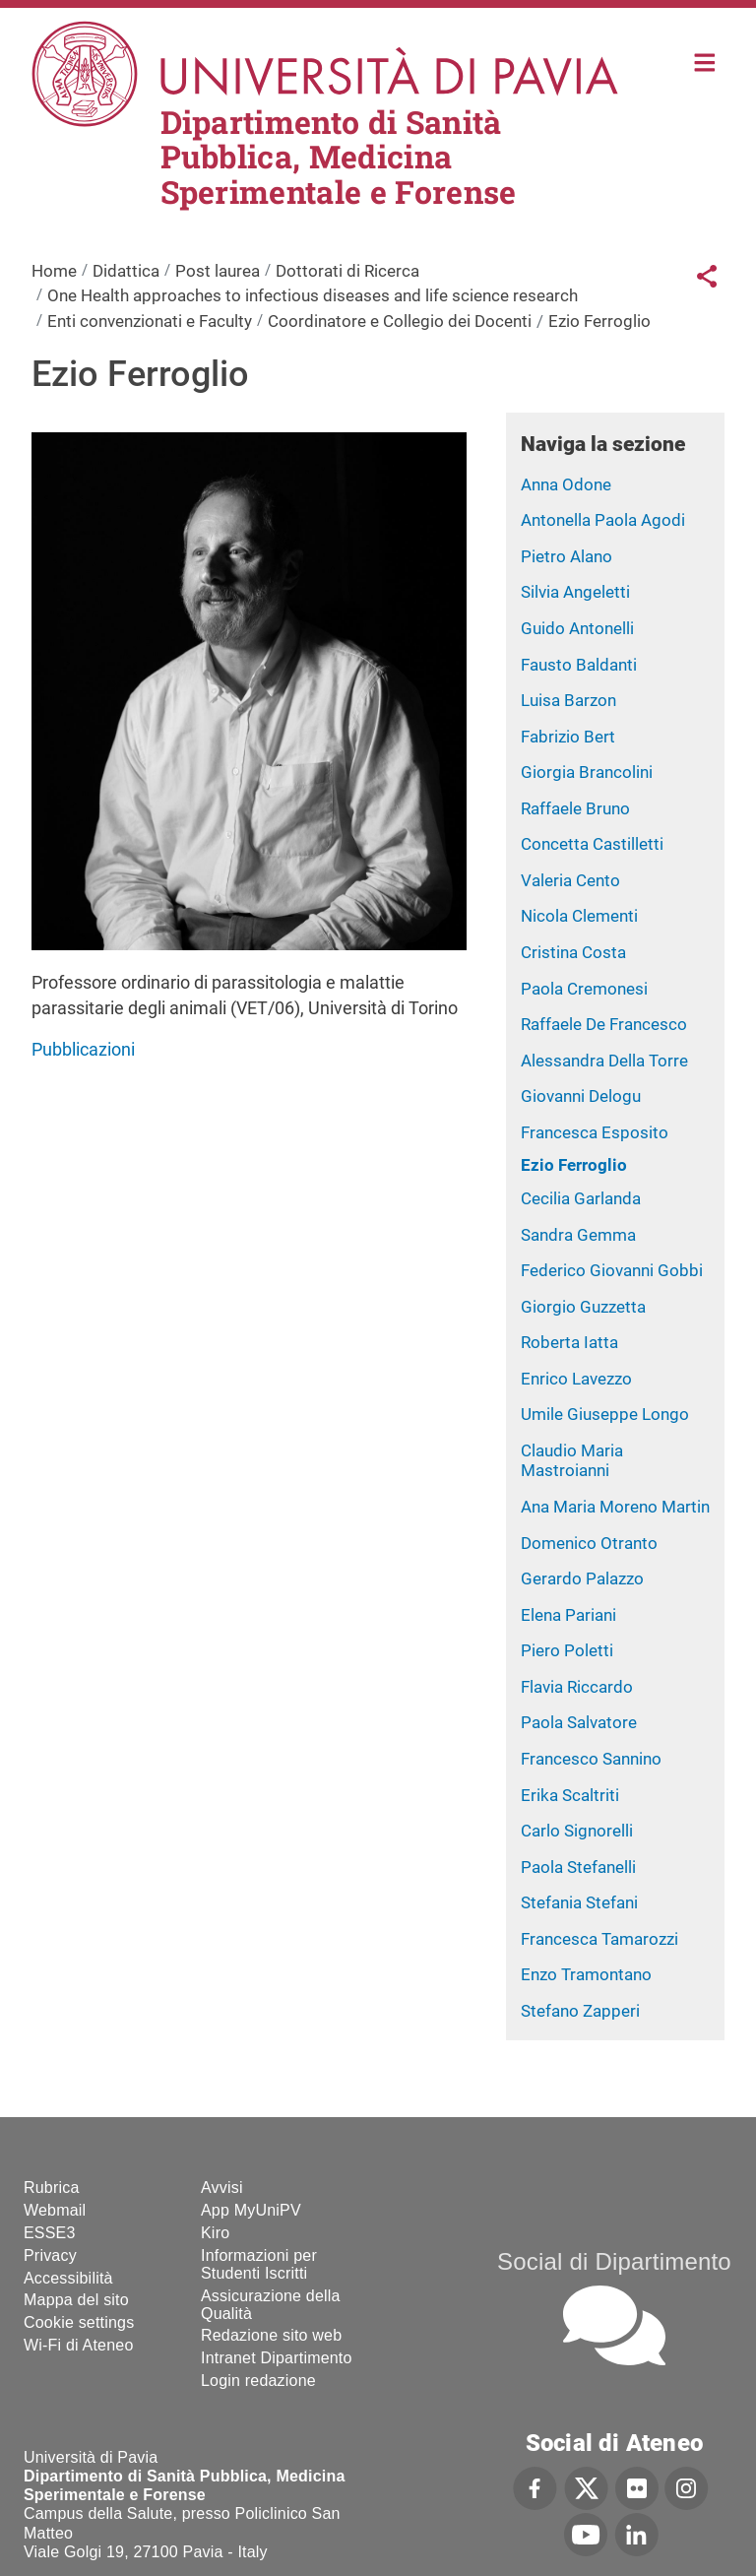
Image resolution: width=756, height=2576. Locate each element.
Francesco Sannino (591, 1759)
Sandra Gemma (578, 1235)
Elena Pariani (568, 1615)
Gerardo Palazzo (582, 1578)
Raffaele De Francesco (604, 1024)
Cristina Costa (573, 952)
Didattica (126, 271)
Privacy (50, 2255)
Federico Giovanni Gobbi (612, 1270)
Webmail (55, 2210)
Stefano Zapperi (580, 2011)
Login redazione (258, 2380)
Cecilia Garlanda (581, 1198)
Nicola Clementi (579, 916)
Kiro (215, 2232)
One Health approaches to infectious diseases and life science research (312, 295)
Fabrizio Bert (568, 736)
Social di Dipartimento (614, 2261)
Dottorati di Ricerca (347, 271)
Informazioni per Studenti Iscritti (259, 2264)
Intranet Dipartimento (276, 2358)
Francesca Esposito (594, 1132)
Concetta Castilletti (592, 844)
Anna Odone (566, 484)
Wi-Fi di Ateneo (78, 2345)
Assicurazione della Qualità (271, 2304)
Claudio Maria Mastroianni (572, 1461)
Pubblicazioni (83, 1049)
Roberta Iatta (569, 1342)
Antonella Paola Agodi (603, 520)
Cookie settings (79, 2322)
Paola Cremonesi (584, 988)
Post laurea (217, 271)
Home (705, 60)
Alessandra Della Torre (604, 1060)
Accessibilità (68, 2278)
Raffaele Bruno (575, 808)
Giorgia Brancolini (587, 772)
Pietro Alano (566, 556)
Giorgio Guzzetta (583, 1307)
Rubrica (52, 2187)
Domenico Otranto (589, 1543)
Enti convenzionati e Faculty (149, 321)
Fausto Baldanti (579, 665)
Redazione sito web (271, 2335)
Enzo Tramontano (586, 1974)
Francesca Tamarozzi (599, 1939)
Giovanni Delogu (581, 1096)
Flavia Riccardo (577, 1687)
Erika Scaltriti (570, 1795)
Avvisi (222, 2187)
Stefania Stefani (579, 1902)
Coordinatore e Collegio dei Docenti (400, 321)
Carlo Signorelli (577, 1830)
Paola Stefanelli (578, 1867)
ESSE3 (50, 2232)
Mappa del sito (76, 2299)
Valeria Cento (570, 880)
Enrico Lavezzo (576, 1378)
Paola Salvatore (579, 1722)
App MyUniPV (251, 2210)
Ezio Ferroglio (574, 1165)
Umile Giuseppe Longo (605, 1414)
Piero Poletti (567, 1650)
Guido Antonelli (577, 628)
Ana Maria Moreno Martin (615, 1506)
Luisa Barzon (568, 700)
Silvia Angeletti (575, 592)
